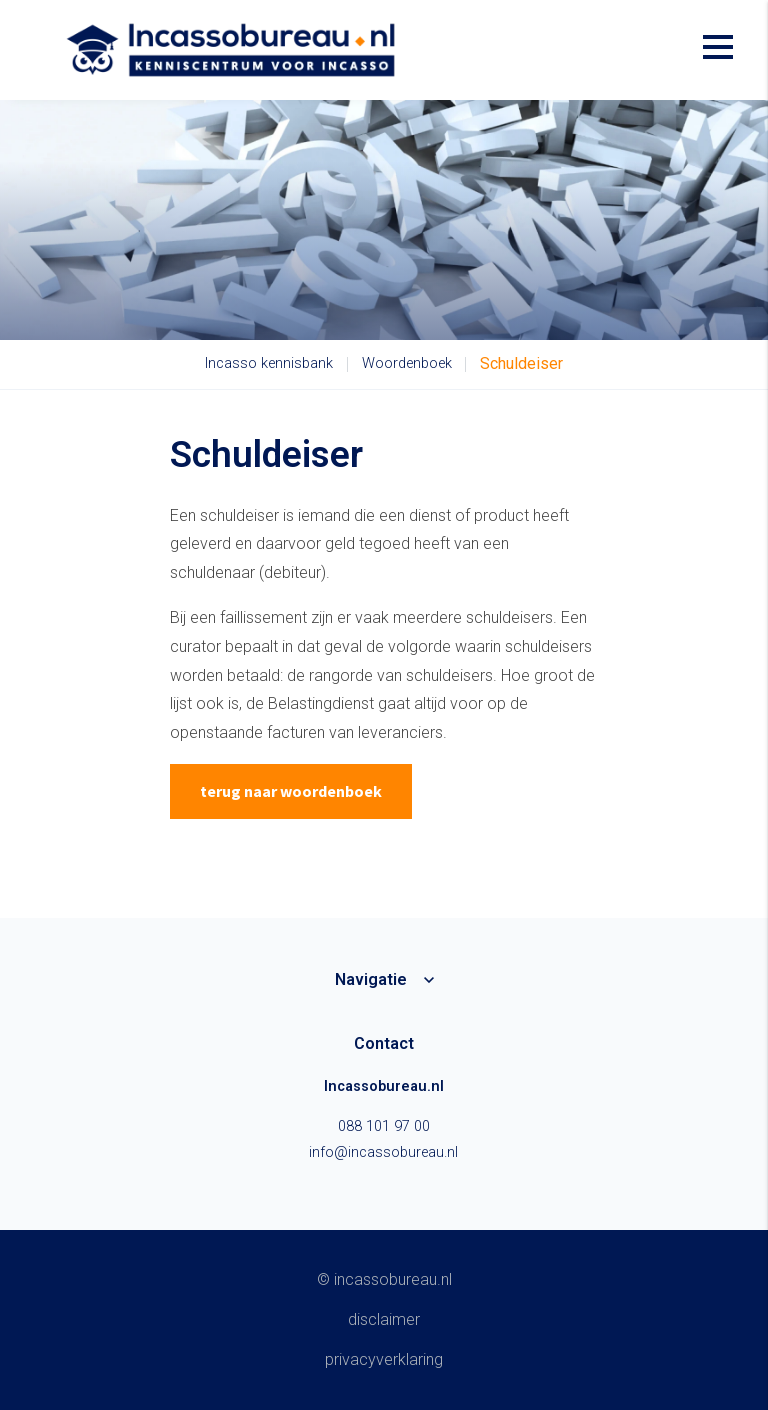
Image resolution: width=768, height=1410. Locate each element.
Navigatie (371, 979)
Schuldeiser (521, 363)
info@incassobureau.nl (383, 1152)
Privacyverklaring (384, 1359)
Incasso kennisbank (269, 363)
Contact (384, 1043)
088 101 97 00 (384, 1126)
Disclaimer (384, 1319)
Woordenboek (407, 363)
